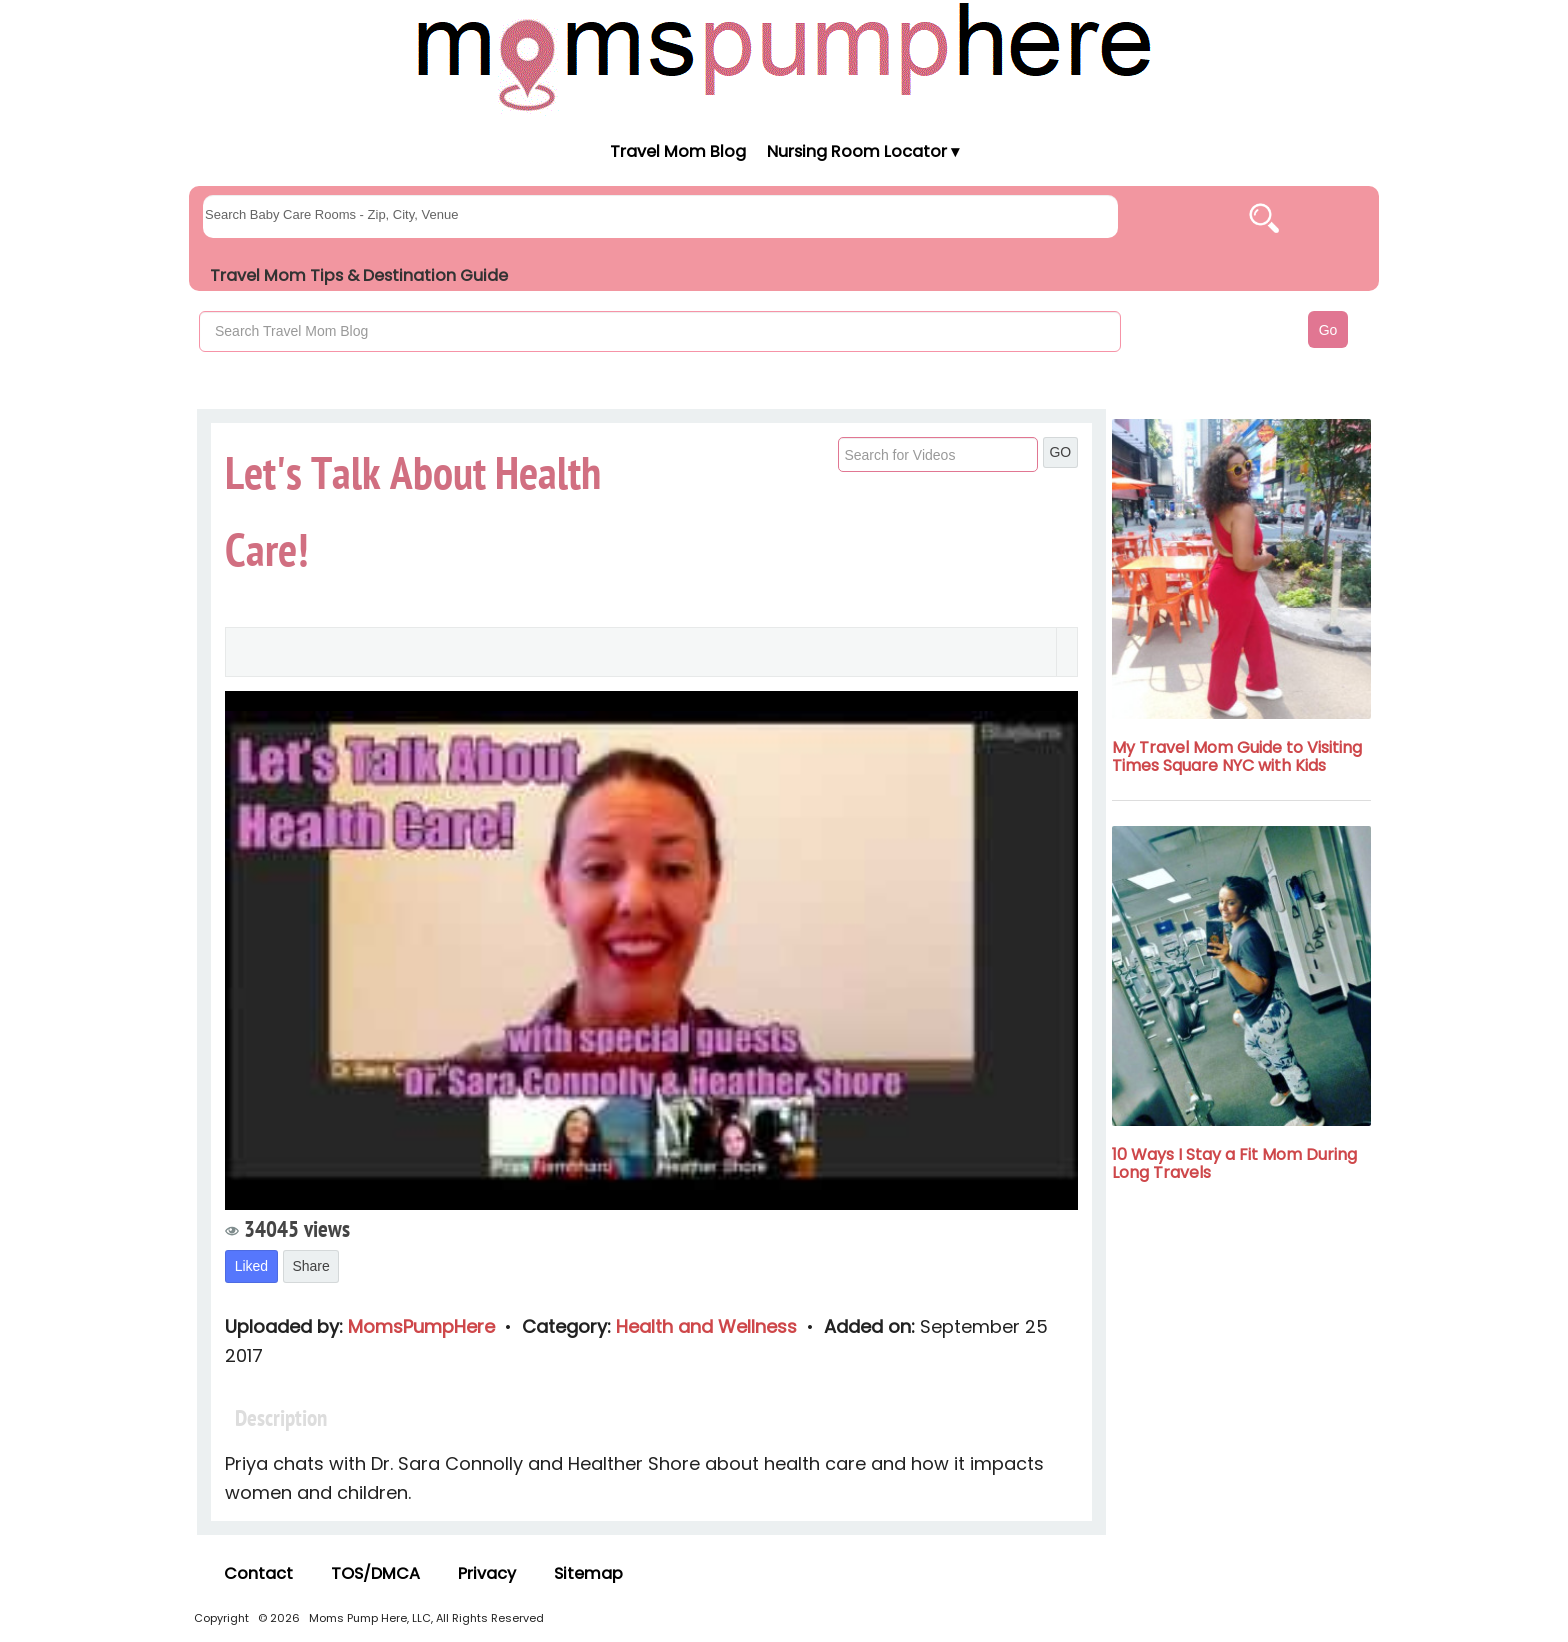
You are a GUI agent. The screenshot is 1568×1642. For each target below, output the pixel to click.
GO (1060, 452)
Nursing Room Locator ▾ (863, 151)
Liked (251, 1266)
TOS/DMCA (375, 1573)
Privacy (487, 1573)
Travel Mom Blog (677, 151)
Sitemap (588, 1573)
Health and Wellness (709, 1326)
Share (310, 1266)
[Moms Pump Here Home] (784, 56)
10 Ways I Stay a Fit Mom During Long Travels (1234, 1163)
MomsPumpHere (424, 1326)
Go (1328, 330)
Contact (258, 1573)
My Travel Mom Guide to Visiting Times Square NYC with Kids (1237, 756)
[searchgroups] (660, 216)
